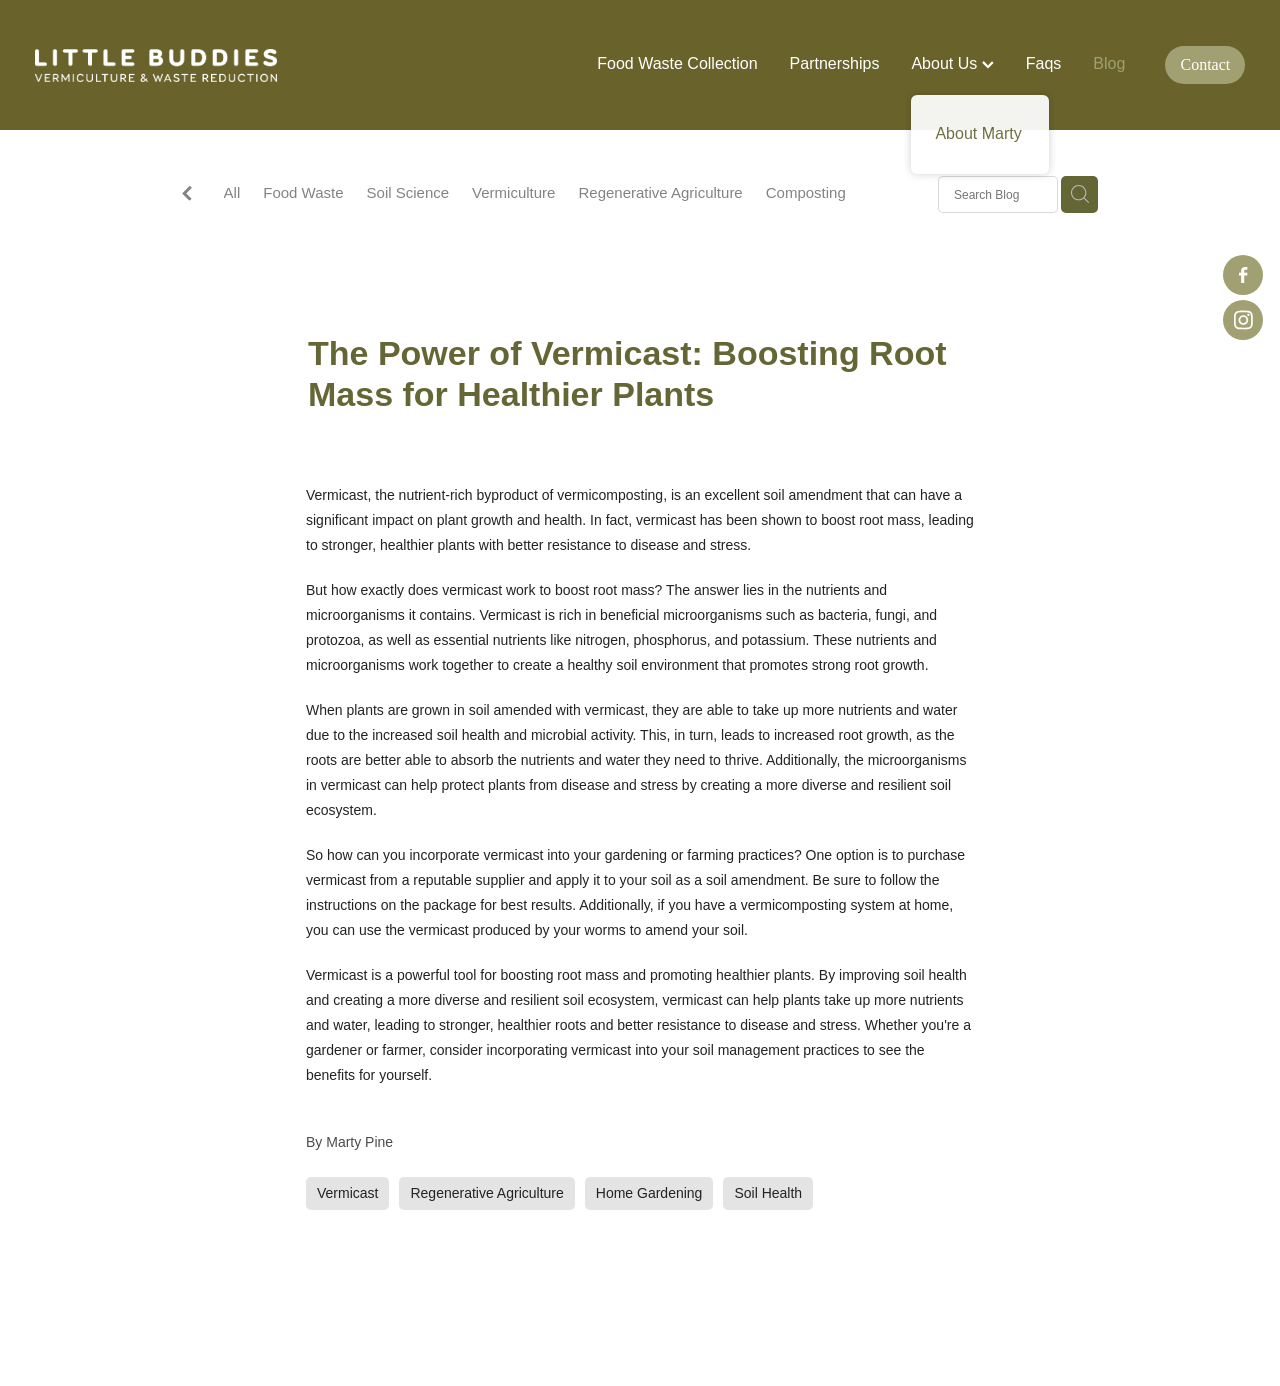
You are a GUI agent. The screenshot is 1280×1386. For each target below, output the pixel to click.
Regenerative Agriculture (660, 192)
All (232, 192)
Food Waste (303, 192)
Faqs (1044, 63)
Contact (1206, 64)
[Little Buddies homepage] (156, 65)
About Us (952, 63)
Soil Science (408, 192)
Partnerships (835, 63)
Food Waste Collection (677, 63)
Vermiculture (513, 192)
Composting (806, 192)
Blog (1109, 63)
